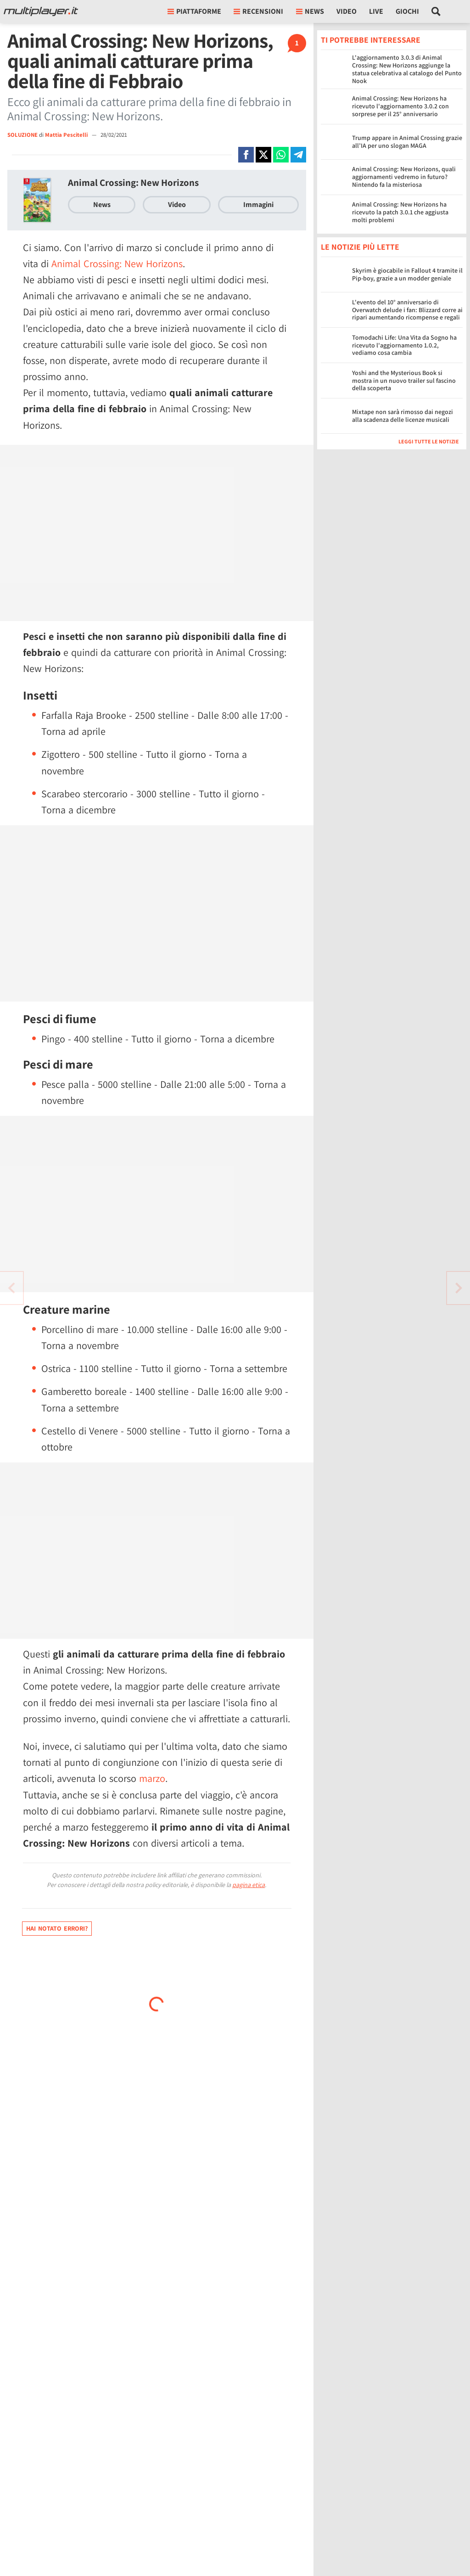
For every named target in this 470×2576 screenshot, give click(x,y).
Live (376, 11)
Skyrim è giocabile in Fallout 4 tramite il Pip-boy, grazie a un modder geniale (407, 274)
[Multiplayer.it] (41, 11)
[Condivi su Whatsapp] (281, 154)
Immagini (258, 204)
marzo (152, 1778)
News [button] (310, 11)
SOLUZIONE (22, 135)
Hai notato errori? (57, 1928)
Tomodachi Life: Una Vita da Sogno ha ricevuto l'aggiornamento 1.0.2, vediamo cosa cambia (404, 345)
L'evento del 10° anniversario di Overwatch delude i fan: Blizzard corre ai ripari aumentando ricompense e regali (407, 310)
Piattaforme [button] (194, 11)
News (102, 204)
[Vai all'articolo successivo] (11, 1288)
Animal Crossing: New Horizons (133, 182)
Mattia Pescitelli (67, 135)
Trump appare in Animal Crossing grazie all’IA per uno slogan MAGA (407, 142)
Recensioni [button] (258, 11)
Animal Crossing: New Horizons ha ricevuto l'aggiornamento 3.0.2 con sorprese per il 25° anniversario (400, 106)
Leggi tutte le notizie (428, 441)
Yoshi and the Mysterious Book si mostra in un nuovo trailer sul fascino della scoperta (404, 380)
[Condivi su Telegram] (298, 154)
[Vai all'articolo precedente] (458, 1288)
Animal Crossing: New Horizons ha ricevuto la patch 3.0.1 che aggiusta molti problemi (400, 212)
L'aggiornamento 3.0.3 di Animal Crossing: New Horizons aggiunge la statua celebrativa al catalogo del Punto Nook (407, 68)
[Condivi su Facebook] (246, 154)
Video (346, 11)
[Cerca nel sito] (436, 11)
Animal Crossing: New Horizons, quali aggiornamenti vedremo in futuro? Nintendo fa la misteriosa (404, 177)
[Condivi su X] (263, 154)
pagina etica (248, 1885)
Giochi (407, 11)
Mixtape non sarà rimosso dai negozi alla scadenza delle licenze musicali (402, 416)
